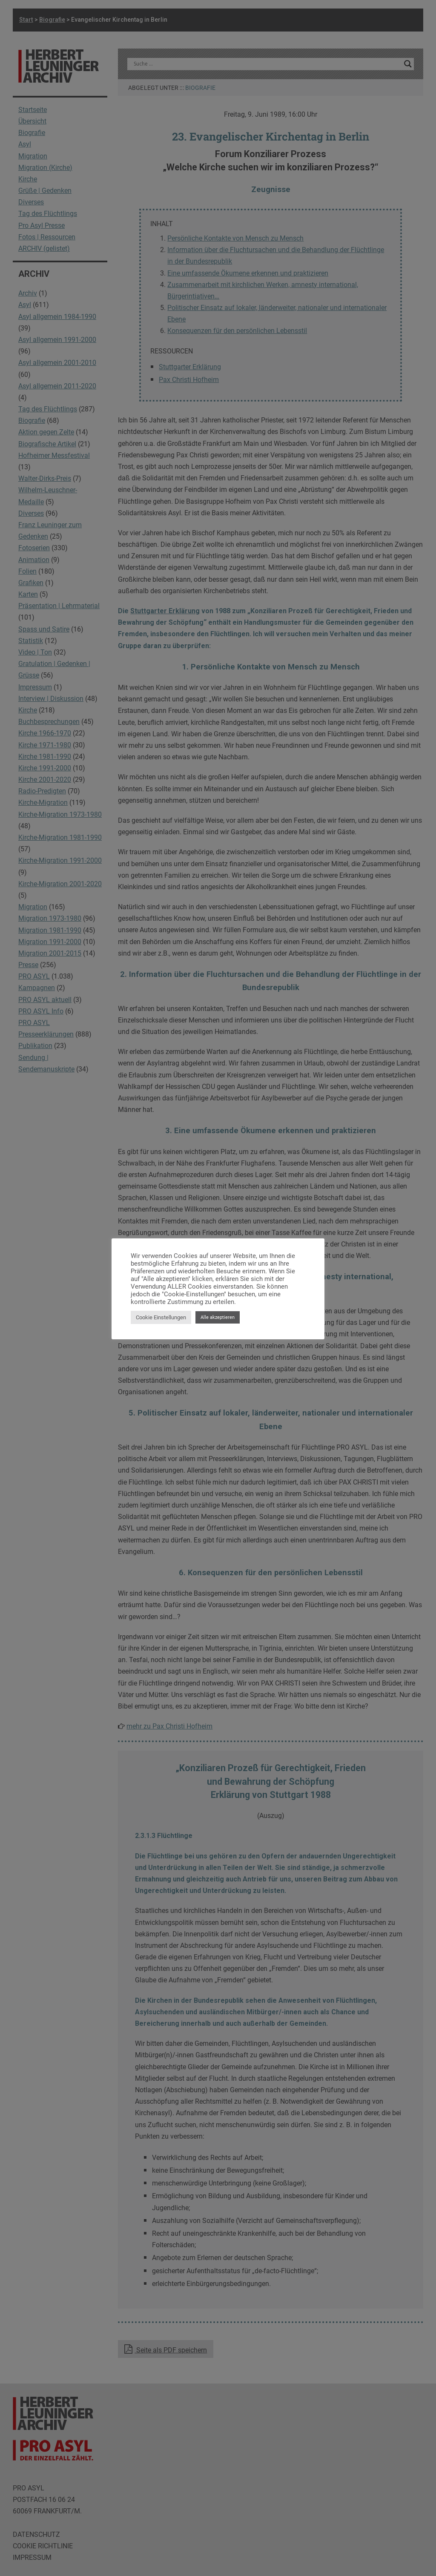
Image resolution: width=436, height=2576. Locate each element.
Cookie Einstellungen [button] (161, 1317)
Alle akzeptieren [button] (218, 1317)
